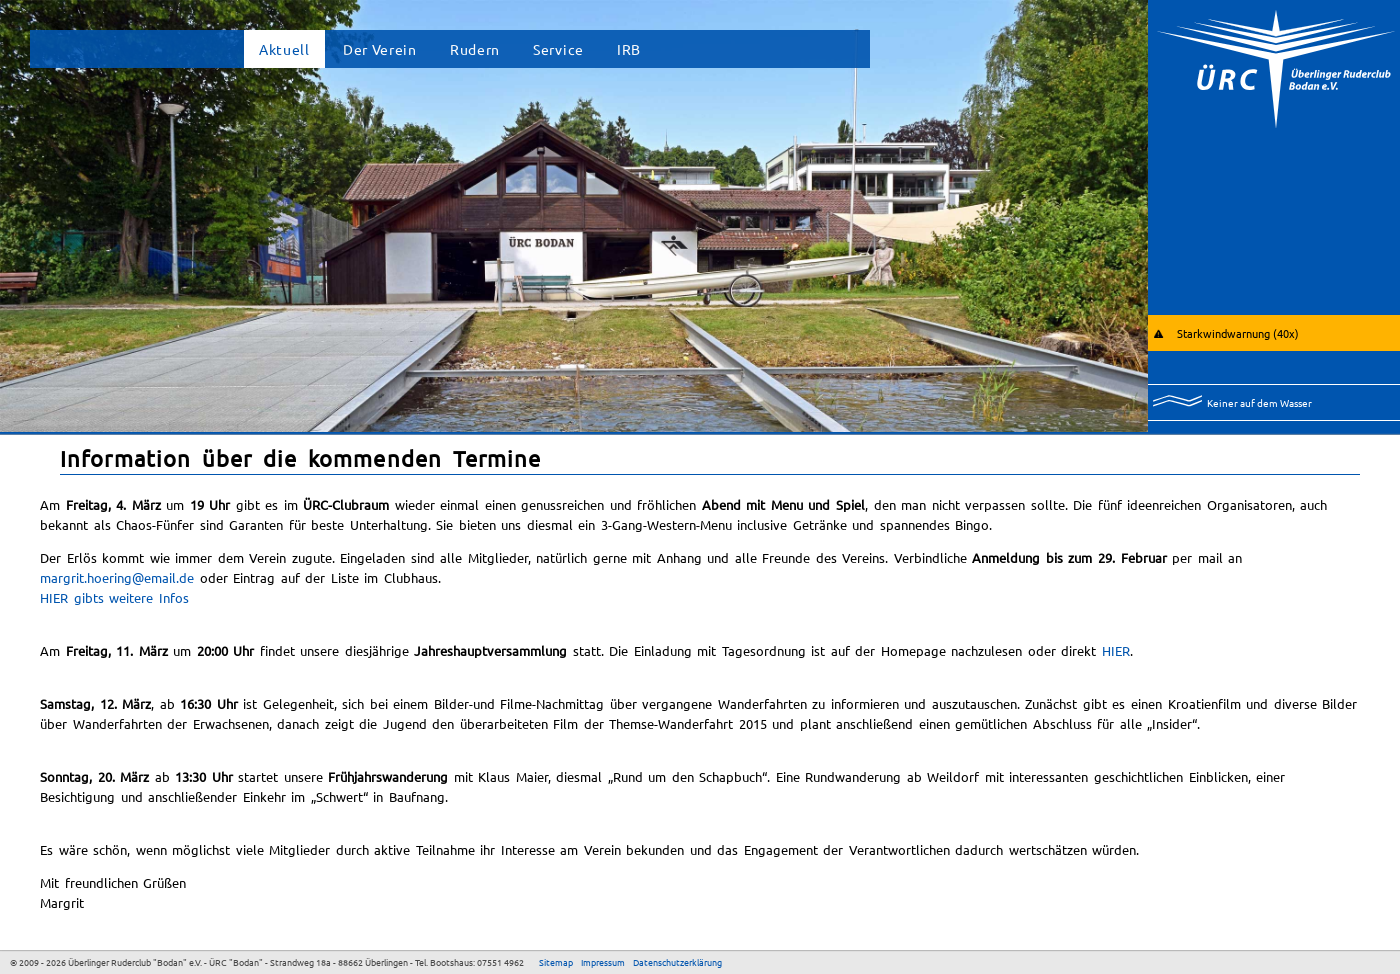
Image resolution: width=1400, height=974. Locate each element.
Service (558, 49)
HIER (1116, 650)
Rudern (475, 49)
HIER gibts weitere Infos (114, 597)
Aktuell (284, 49)
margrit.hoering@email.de (117, 577)
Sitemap (556, 962)
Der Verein (380, 49)
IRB (629, 49)
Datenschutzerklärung (677, 962)
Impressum (603, 962)
